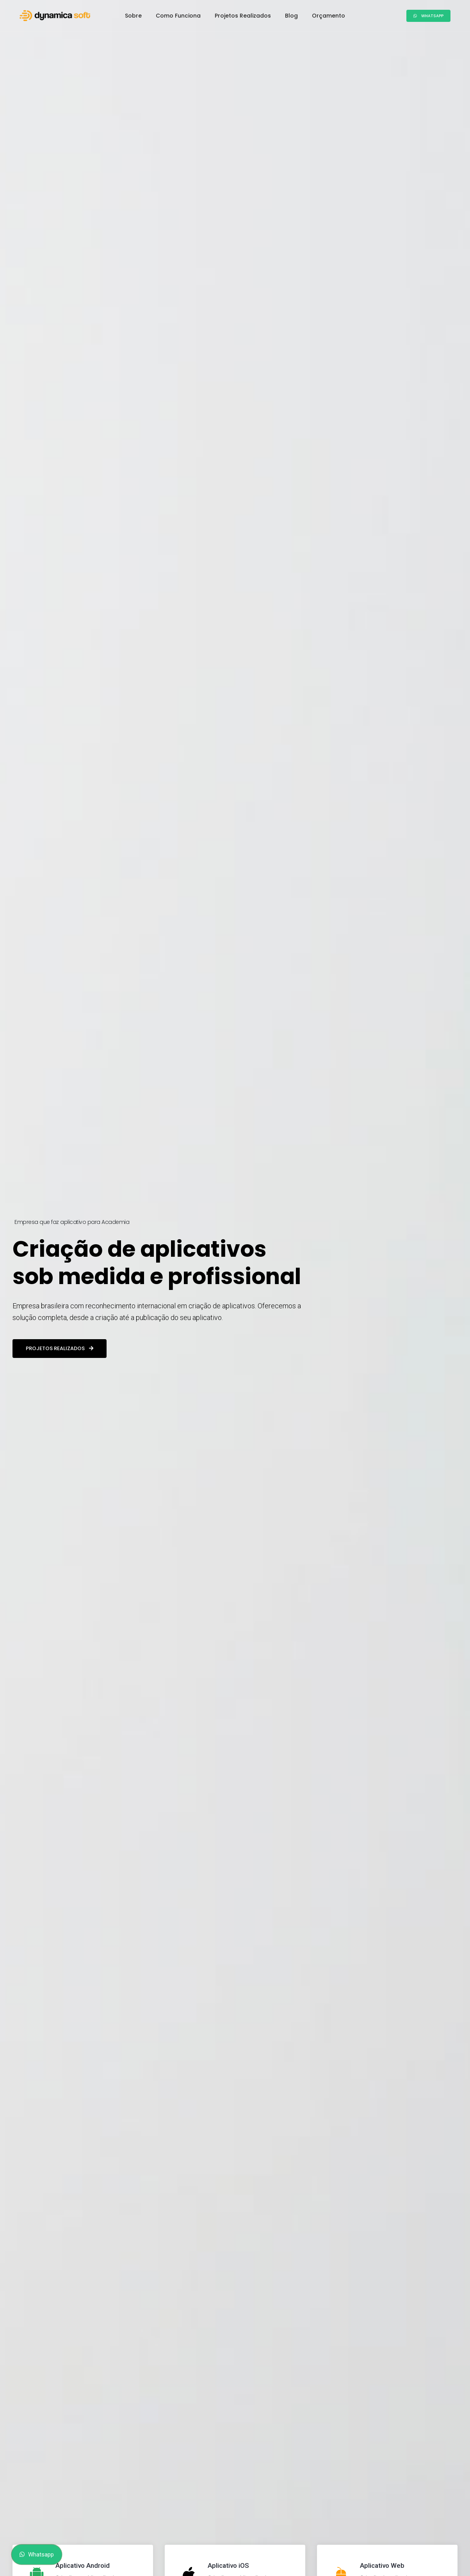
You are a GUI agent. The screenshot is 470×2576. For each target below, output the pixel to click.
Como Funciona (178, 16)
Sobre (133, 16)
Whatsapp (428, 16)
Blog (291, 16)
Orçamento (328, 16)
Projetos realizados (59, 1348)
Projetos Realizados (243, 16)
